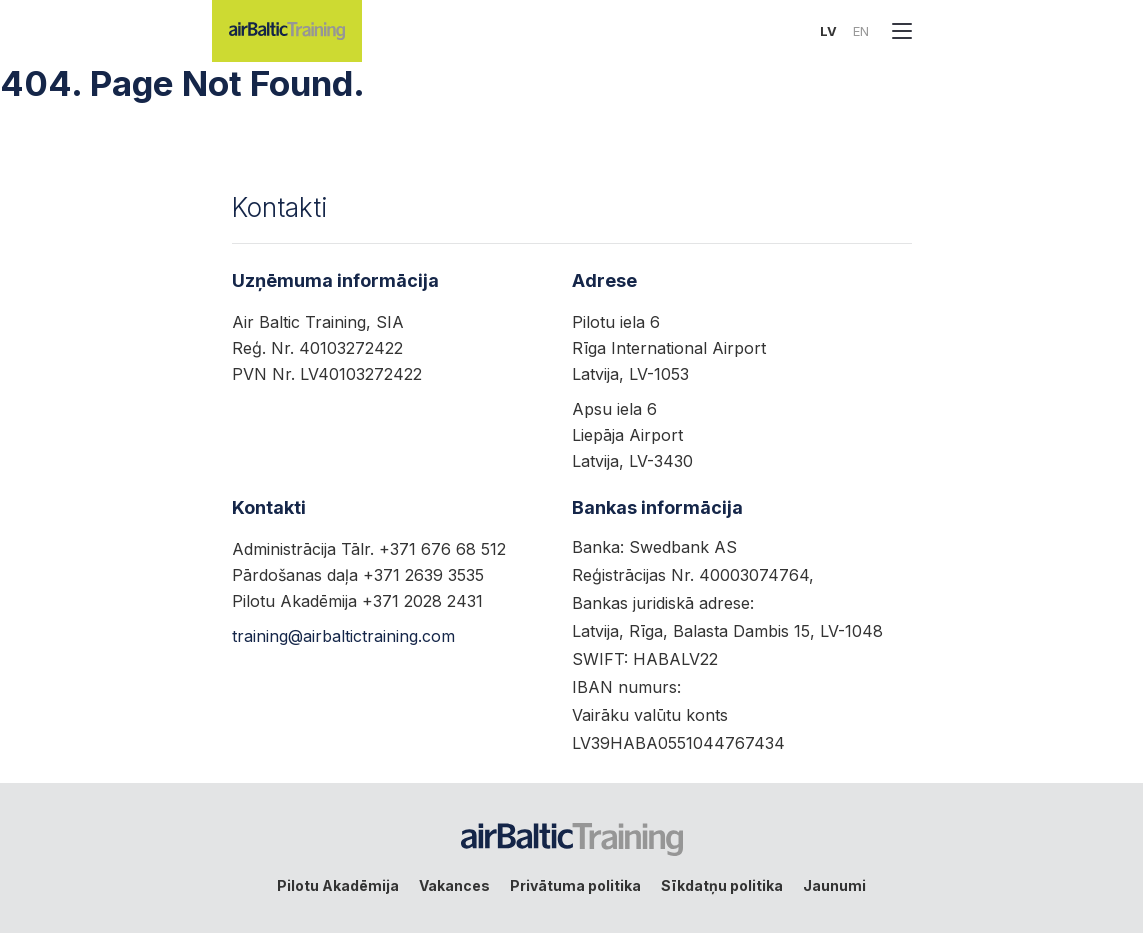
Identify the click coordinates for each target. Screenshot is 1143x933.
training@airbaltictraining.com (343, 636)
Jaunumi (834, 885)
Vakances (454, 885)
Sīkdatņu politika (722, 885)
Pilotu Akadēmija (338, 885)
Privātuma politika (575, 885)
